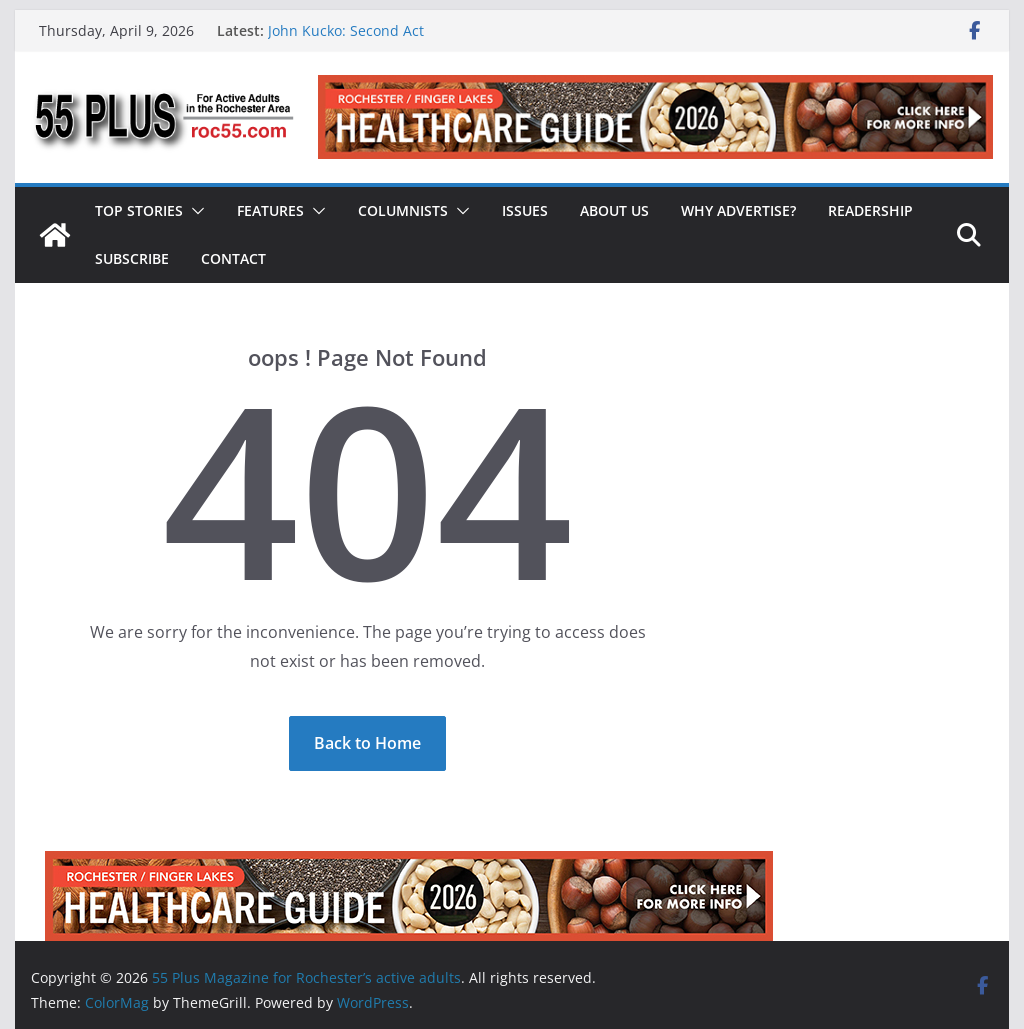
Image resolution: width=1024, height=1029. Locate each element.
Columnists (403, 210)
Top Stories (139, 210)
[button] (194, 211)
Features (270, 210)
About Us (614, 210)
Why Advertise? (738, 210)
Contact (233, 258)
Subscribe (132, 258)
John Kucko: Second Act (346, 30)
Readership (870, 210)
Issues (525, 210)
